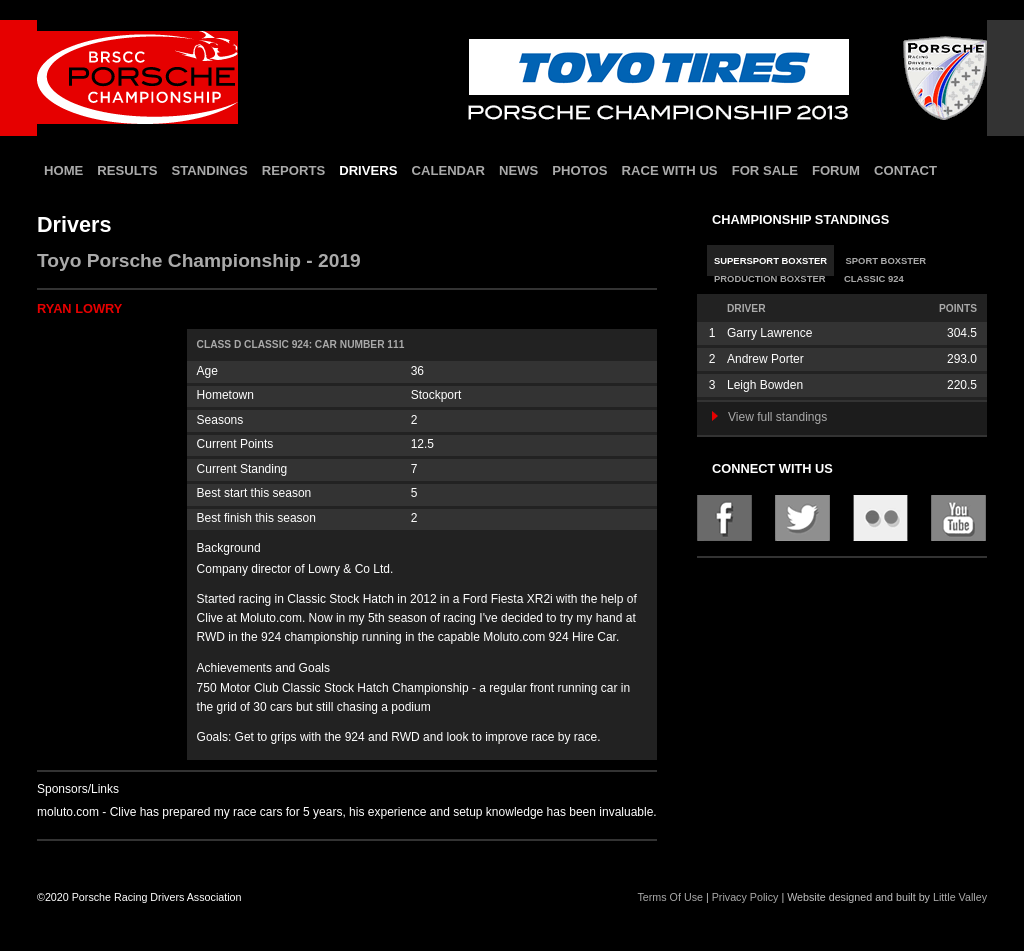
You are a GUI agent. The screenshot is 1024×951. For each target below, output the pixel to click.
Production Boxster (770, 278)
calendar (448, 170)
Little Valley (960, 897)
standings (210, 170)
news (518, 170)
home (63, 170)
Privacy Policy (745, 897)
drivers (368, 170)
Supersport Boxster (770, 260)
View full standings (769, 417)
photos (579, 170)
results (127, 170)
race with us (669, 170)
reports (293, 170)
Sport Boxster (886, 260)
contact (905, 170)
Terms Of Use (670, 897)
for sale (765, 170)
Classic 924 (874, 278)
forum (836, 170)
